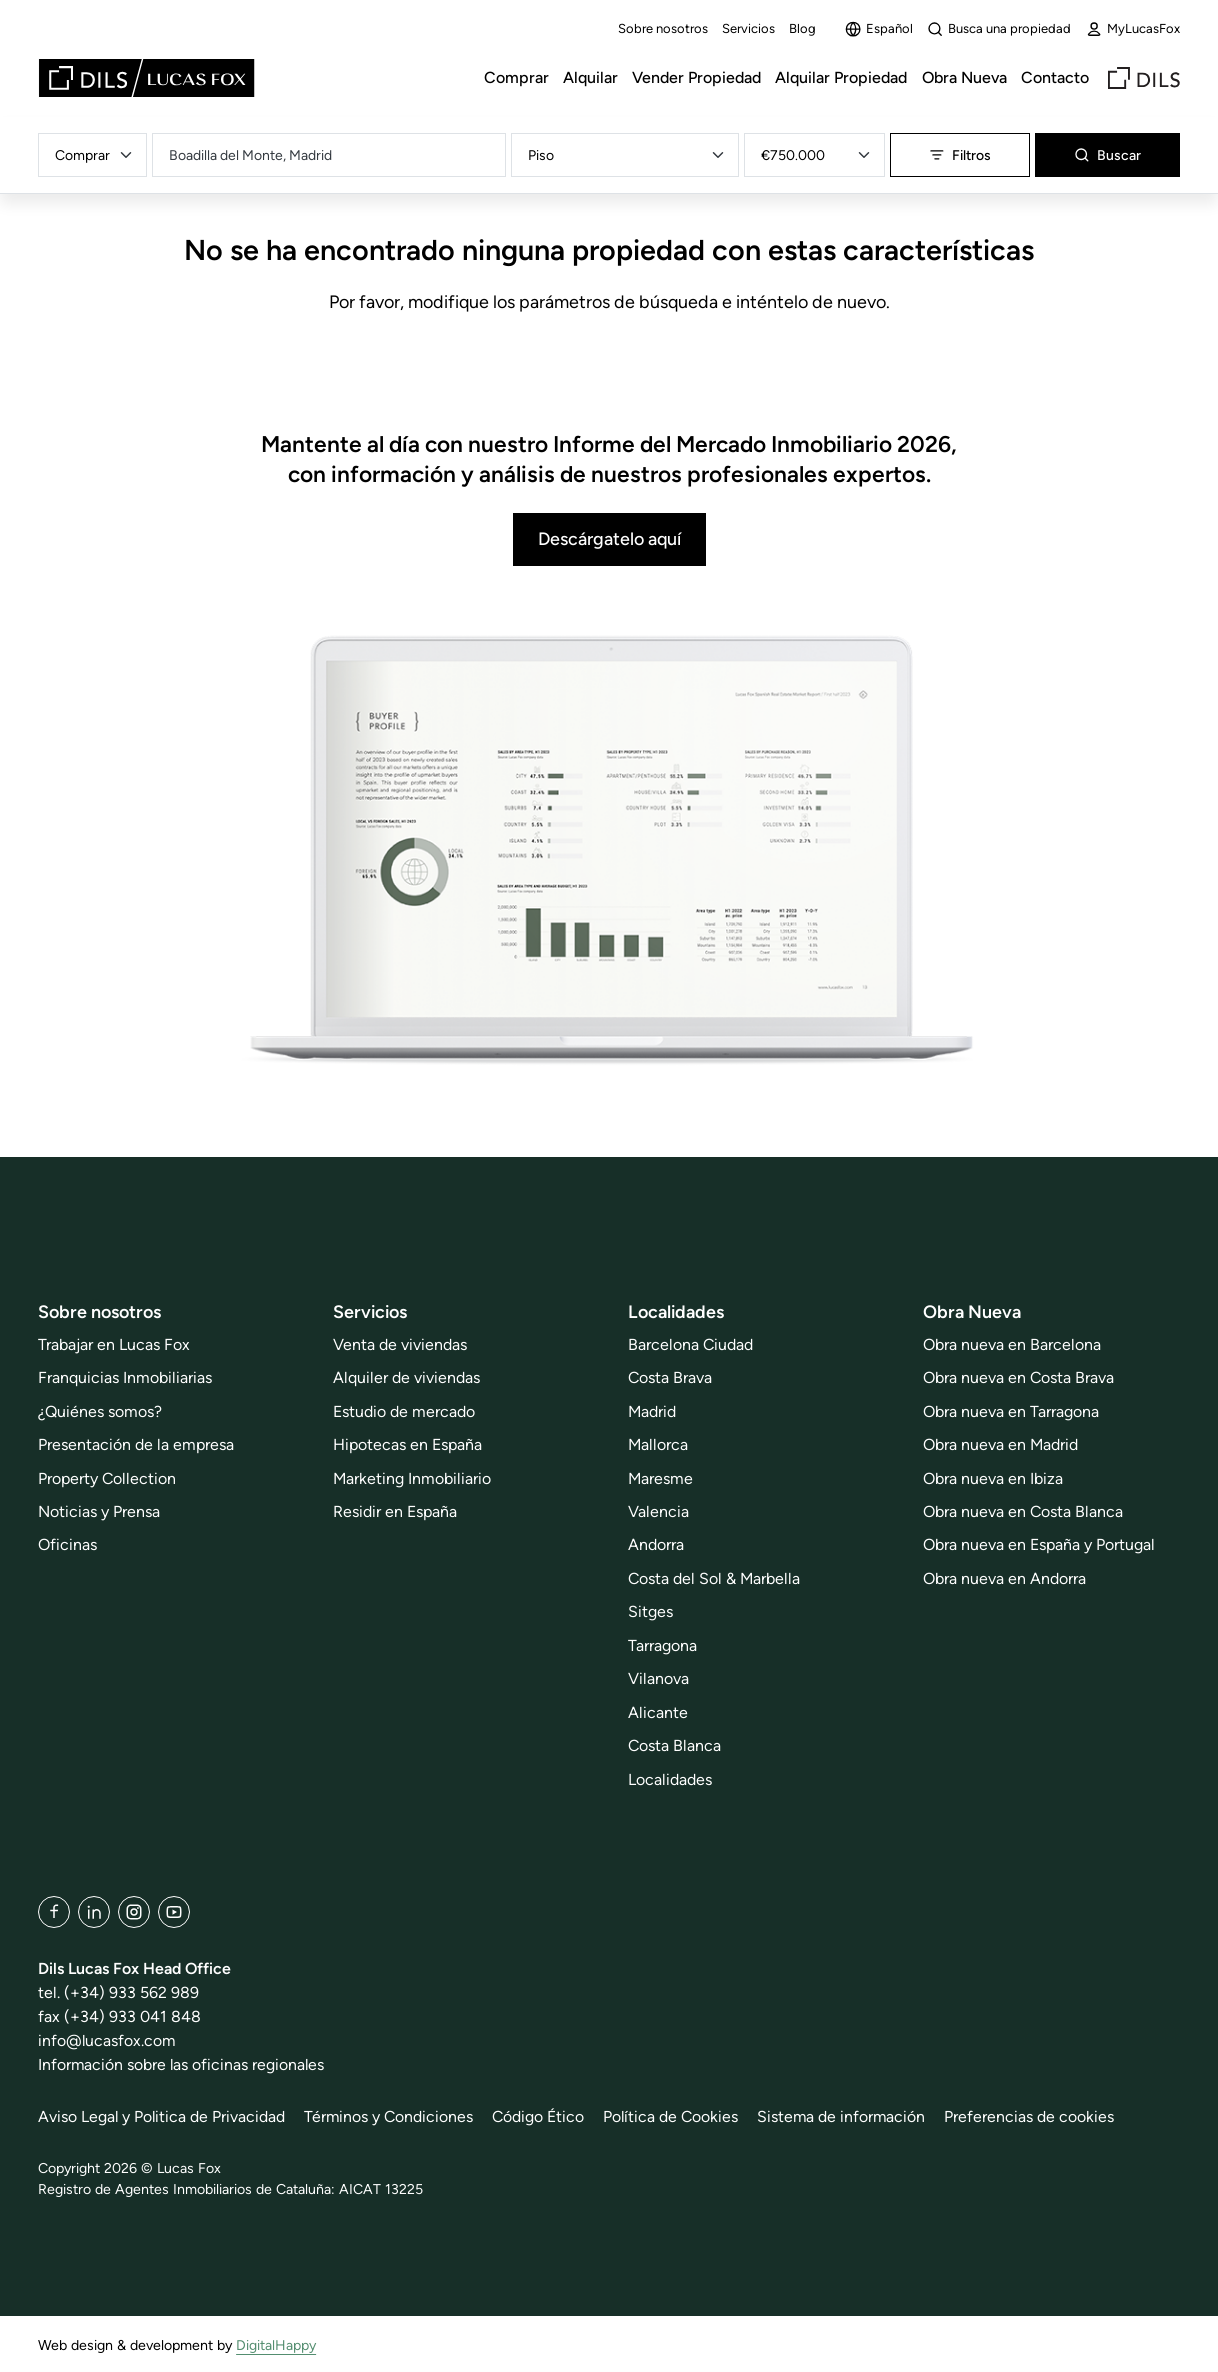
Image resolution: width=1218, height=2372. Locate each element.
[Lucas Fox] (146, 78)
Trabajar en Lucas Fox (114, 1344)
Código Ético (541, 2116)
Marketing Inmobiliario (412, 1478)
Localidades (670, 1779)
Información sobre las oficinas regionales (182, 2064)
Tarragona (662, 1645)
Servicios (748, 28)
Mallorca (658, 1444)
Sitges (650, 1611)
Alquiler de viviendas (406, 1377)
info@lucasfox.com (107, 2040)
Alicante (658, 1712)
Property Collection (107, 1478)
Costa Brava (670, 1377)
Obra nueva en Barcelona (1012, 1344)
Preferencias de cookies (1035, 2116)
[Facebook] (54, 1912)
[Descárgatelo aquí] (609, 851)
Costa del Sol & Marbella (714, 1578)
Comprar (516, 77)
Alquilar (590, 77)
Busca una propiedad (999, 29)
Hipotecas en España (407, 1444)
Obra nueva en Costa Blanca (1023, 1511)
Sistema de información (846, 2116)
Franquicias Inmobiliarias (125, 1377)
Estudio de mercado (404, 1411)
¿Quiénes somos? (100, 1411)
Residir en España (395, 1511)
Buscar (1107, 155)
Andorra (656, 1544)
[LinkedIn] (94, 1912)
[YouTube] (174, 1912)
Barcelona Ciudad (690, 1344)
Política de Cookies (674, 2116)
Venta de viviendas (400, 1344)
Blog (802, 28)
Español (879, 29)
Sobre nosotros (663, 28)
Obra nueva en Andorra (1004, 1578)
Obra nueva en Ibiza (993, 1478)
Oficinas (67, 1544)
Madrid (652, 1411)
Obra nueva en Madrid (1000, 1444)
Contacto (1055, 77)
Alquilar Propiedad (841, 77)
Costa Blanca (674, 1745)
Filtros (960, 155)
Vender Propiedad (696, 77)
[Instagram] (134, 1912)
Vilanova (658, 1678)
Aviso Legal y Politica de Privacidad (162, 2116)
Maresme (660, 1478)
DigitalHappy (276, 2345)
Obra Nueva (964, 77)
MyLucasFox (1133, 29)
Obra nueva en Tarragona (1011, 1411)
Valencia (658, 1511)
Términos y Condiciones (391, 2116)
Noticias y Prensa (99, 1511)
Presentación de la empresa (136, 1444)
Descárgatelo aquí (609, 538)
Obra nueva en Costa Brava (1018, 1377)
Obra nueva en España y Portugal (1039, 1544)
